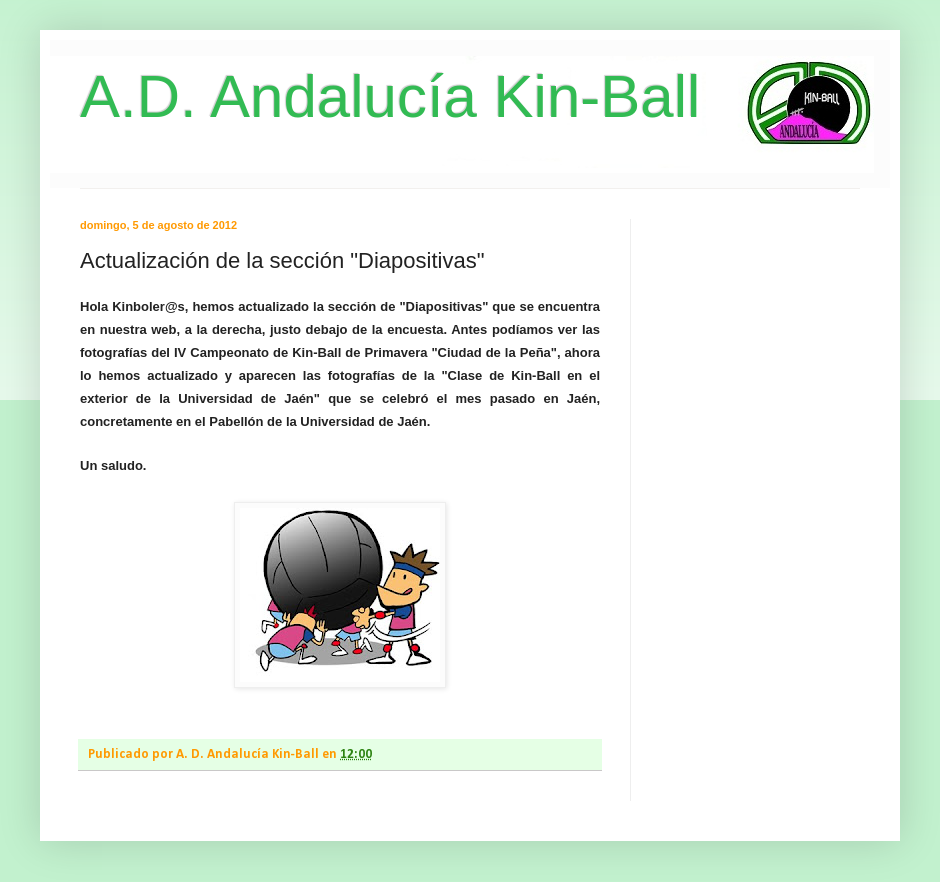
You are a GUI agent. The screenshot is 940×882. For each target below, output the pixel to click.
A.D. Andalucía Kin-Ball (390, 96)
